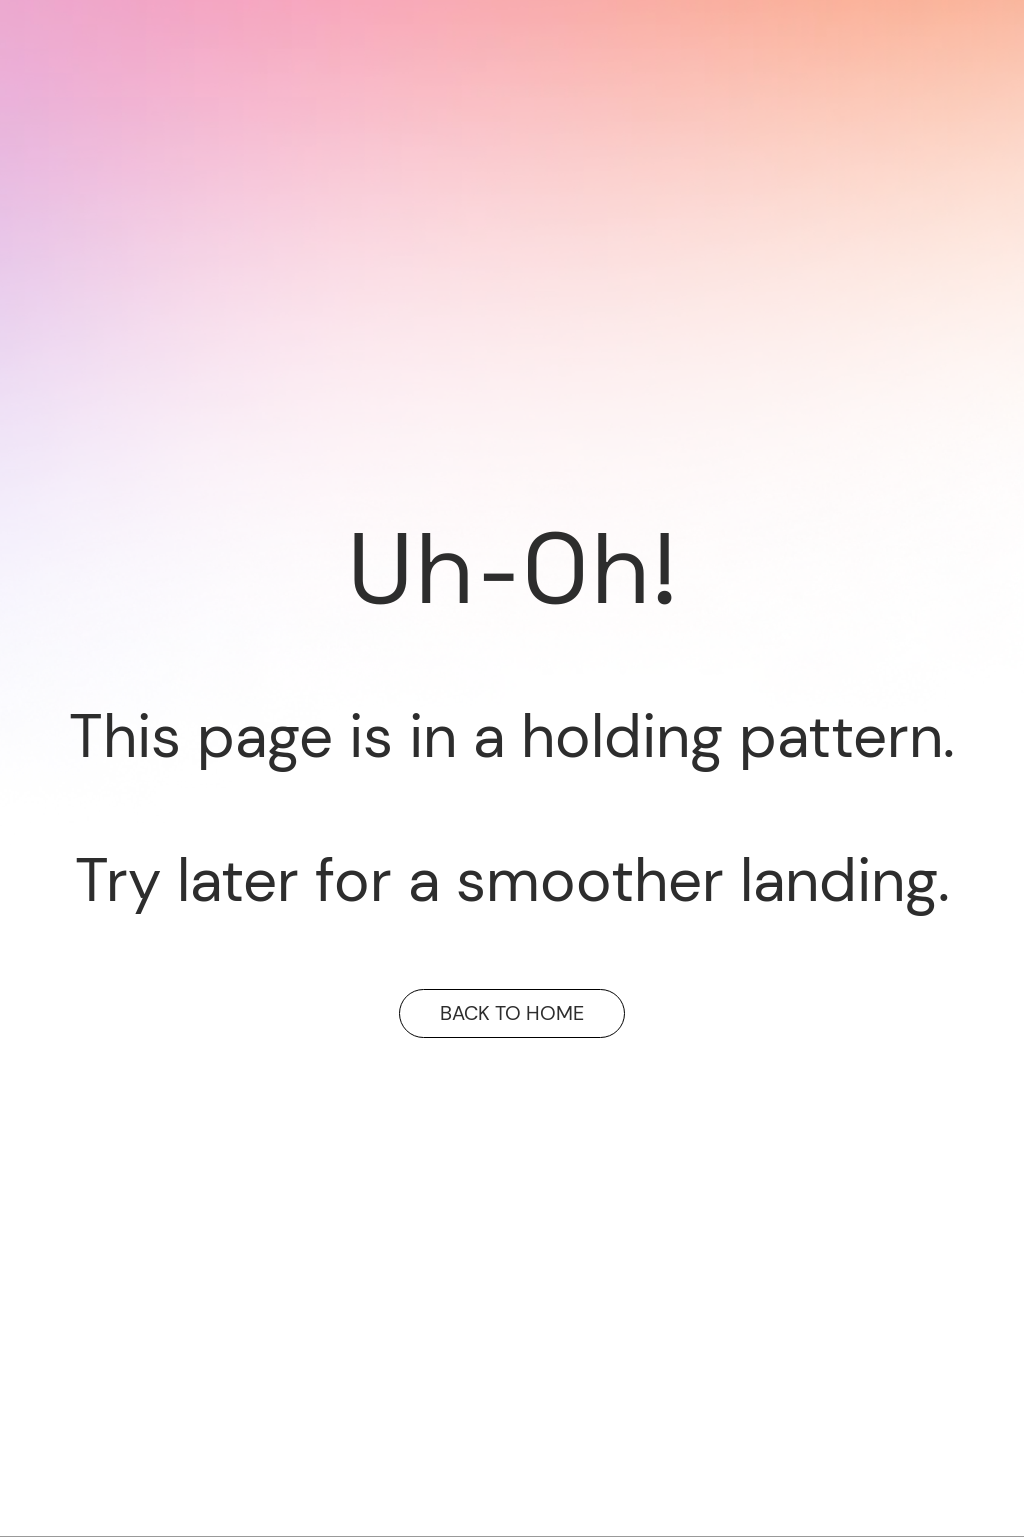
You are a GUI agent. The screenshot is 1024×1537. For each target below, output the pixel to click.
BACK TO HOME (512, 1013)
